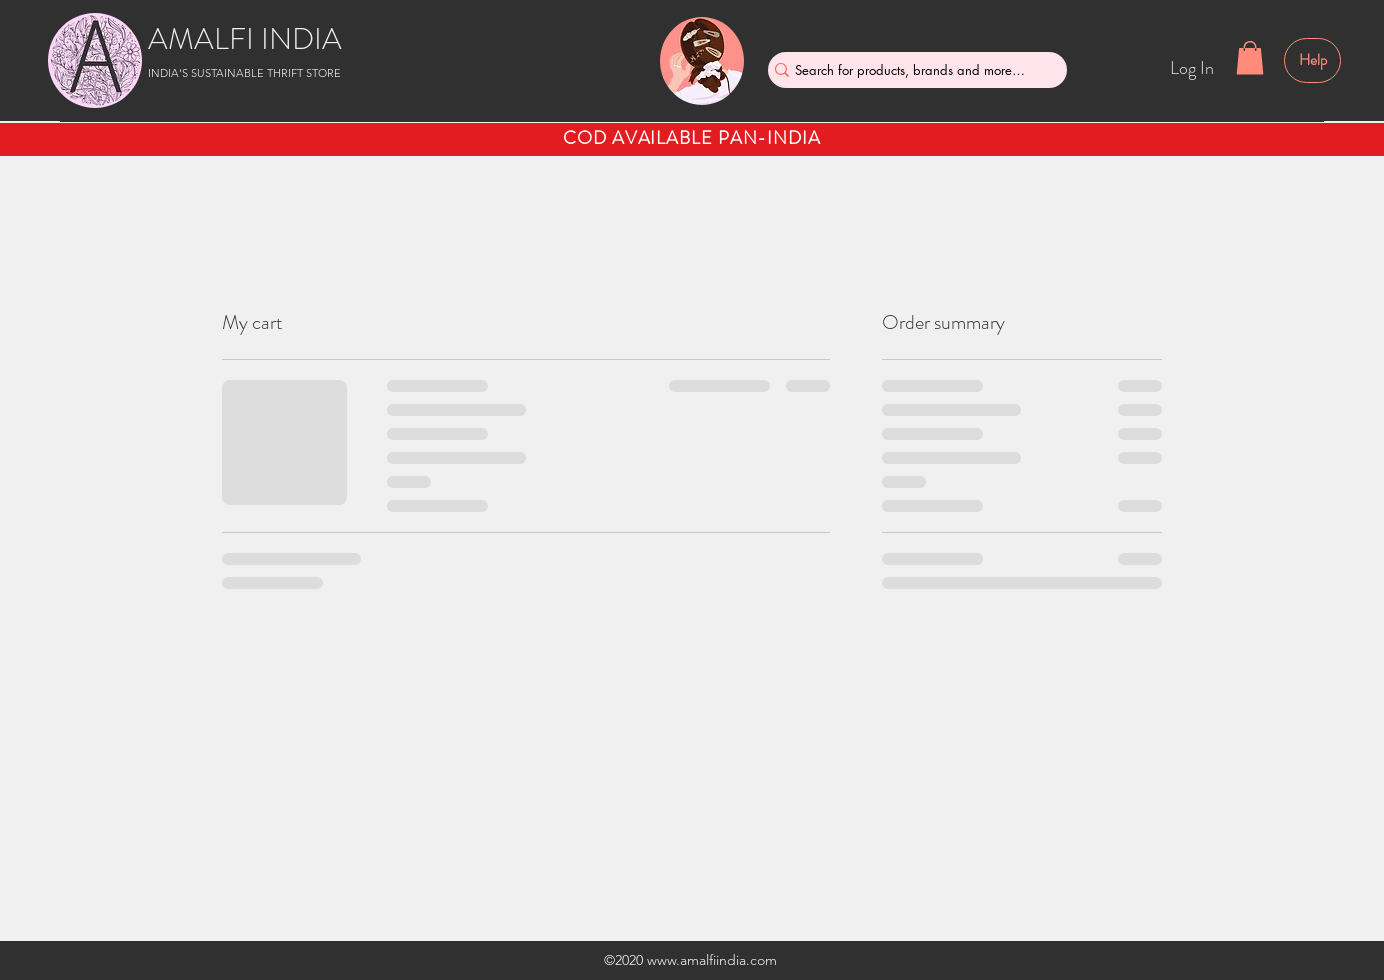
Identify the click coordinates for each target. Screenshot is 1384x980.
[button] (1250, 57)
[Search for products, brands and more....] (910, 70)
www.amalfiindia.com (712, 960)
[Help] (1312, 60)
